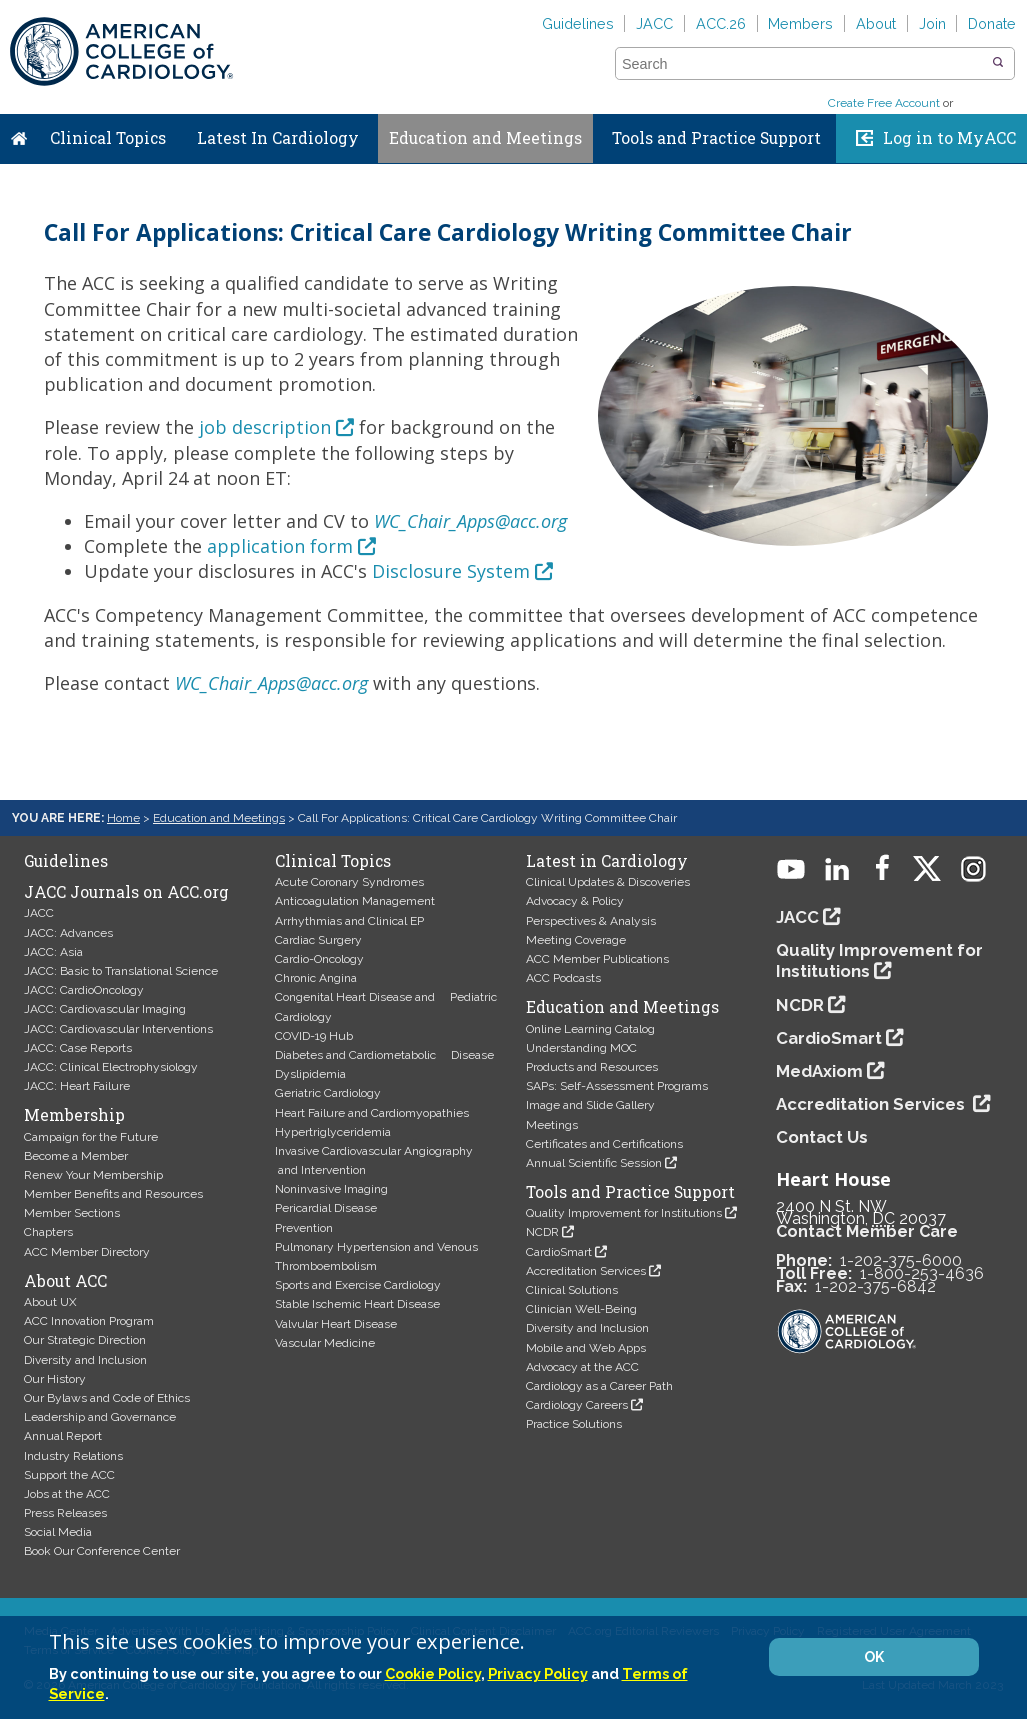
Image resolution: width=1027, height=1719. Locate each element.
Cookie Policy (433, 1673)
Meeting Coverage (576, 940)
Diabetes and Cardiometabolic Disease (384, 1055)
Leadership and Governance (100, 1417)
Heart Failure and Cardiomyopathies (372, 1113)
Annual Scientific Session (594, 1163)
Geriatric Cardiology (328, 1093)
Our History (55, 1379)
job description (265, 427)
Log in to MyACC (949, 138)
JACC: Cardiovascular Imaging (105, 1009)
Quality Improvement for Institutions (624, 1213)
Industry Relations (73, 1456)
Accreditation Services (586, 1271)
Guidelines (578, 23)
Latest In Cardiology (278, 138)
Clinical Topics (108, 138)
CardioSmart (559, 1252)
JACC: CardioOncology (84, 990)
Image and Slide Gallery (590, 1105)
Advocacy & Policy (575, 901)
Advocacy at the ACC (582, 1367)
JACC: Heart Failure (77, 1086)
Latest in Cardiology (607, 861)
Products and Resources (592, 1067)
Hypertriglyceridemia (333, 1132)
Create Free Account (884, 103)
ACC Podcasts (563, 978)
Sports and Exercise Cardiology (358, 1285)
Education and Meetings (485, 138)
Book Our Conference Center (102, 1551)
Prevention (304, 1228)
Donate (992, 23)
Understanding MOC (581, 1048)
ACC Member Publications (597, 959)
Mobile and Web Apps (586, 1348)
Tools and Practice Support (716, 138)
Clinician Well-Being (581, 1309)
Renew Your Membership (93, 1175)
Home (19, 134)
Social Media (58, 1532)
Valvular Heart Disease (336, 1324)
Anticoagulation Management (355, 901)
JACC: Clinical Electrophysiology (111, 1067)
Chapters (48, 1232)
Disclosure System (451, 571)
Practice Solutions (574, 1424)
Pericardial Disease (326, 1208)
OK (874, 1657)
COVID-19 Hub (314, 1036)
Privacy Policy (538, 1673)
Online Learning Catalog (590, 1029)
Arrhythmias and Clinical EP (349, 921)
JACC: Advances (68, 933)
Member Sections (72, 1213)
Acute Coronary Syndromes (349, 882)
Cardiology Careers (577, 1405)
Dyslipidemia (310, 1074)
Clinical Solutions (572, 1290)
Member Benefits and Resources (113, 1194)
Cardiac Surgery (318, 940)
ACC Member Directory (87, 1252)
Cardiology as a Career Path (599, 1386)
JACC (654, 23)
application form (280, 546)
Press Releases (65, 1513)
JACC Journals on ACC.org (126, 892)
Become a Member (76, 1156)
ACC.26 (721, 23)
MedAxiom (819, 1071)
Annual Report (63, 1436)
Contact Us (822, 1137)
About (876, 23)
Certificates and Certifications (604, 1144)
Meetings (552, 1125)
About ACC (65, 1281)
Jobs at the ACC (67, 1494)
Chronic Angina (316, 978)
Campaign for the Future (91, 1137)
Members (800, 23)
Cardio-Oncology (319, 959)
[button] (998, 63)
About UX (50, 1302)
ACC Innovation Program (89, 1321)
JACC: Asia (53, 952)
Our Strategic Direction (85, 1340)
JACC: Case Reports (78, 1048)
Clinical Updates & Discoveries (608, 882)
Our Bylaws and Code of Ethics (107, 1398)
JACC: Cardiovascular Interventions (118, 1029)
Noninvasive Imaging (331, 1189)
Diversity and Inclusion (85, 1360)
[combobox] (802, 64)
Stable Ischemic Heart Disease (357, 1304)
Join (932, 23)
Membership (74, 1115)
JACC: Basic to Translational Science (121, 971)
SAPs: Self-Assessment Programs (617, 1086)
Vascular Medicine (325, 1343)
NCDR (542, 1232)
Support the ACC (69, 1475)
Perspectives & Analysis (591, 921)
